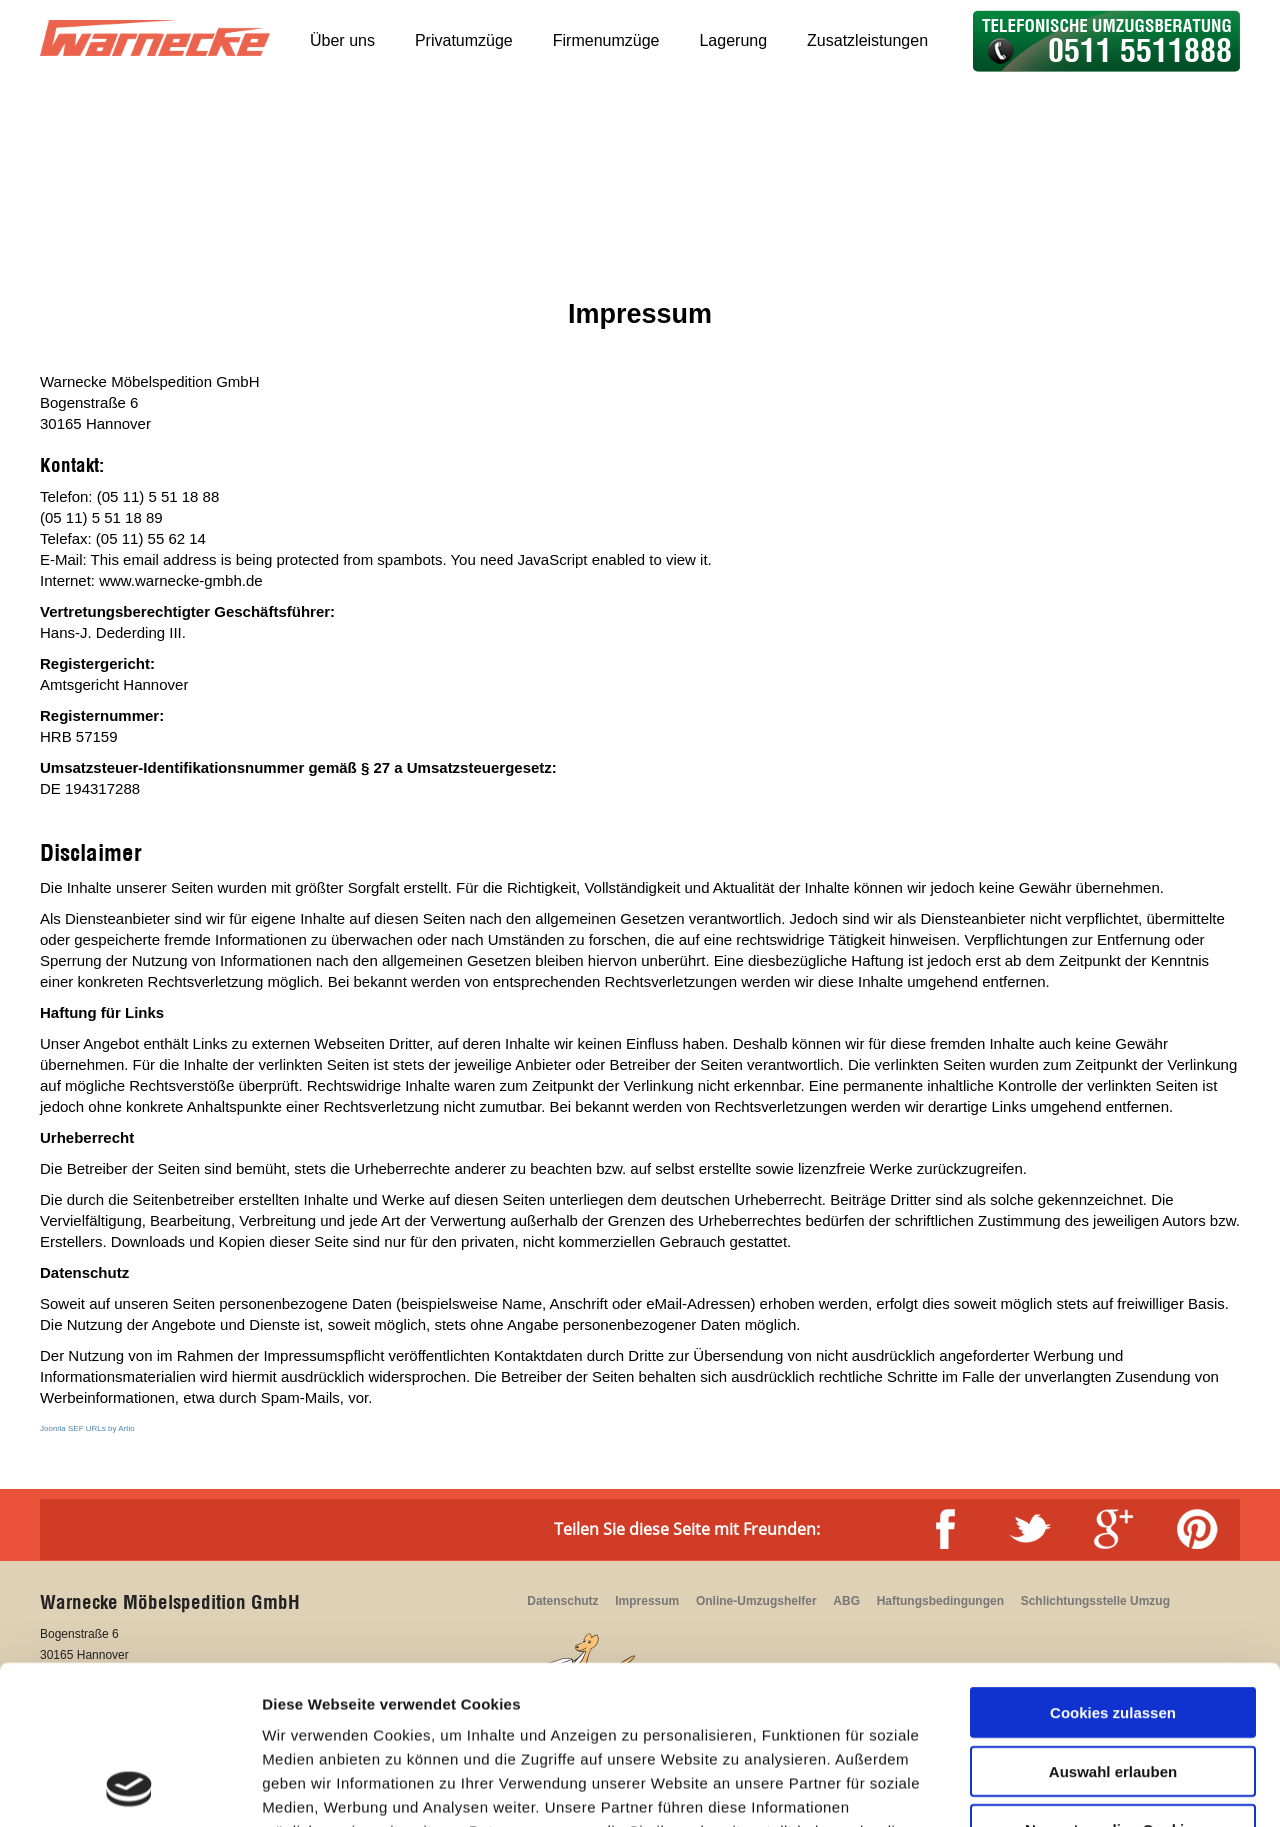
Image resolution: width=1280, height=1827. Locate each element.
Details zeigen (1063, 1787)
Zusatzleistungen (867, 40)
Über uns (342, 40)
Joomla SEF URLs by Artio (87, 1428)
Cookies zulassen (1113, 1563)
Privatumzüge (464, 40)
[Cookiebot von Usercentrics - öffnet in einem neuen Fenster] (129, 1788)
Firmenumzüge (606, 40)
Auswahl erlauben (1113, 1622)
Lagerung (733, 40)
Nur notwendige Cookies (1113, 1680)
